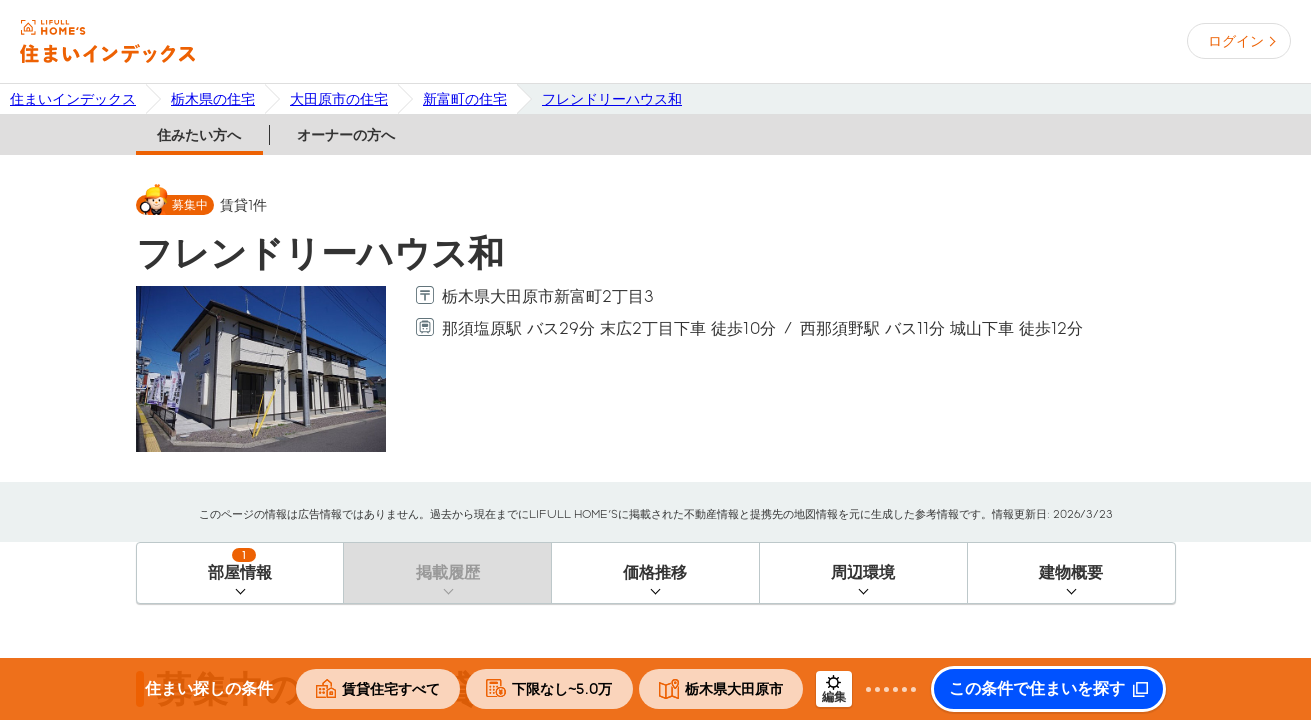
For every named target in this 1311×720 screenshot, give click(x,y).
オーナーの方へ (346, 135)
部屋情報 (240, 565)
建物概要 (1071, 572)
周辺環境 (863, 572)
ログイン (1236, 41)
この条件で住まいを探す (1037, 689)
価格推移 (655, 572)
